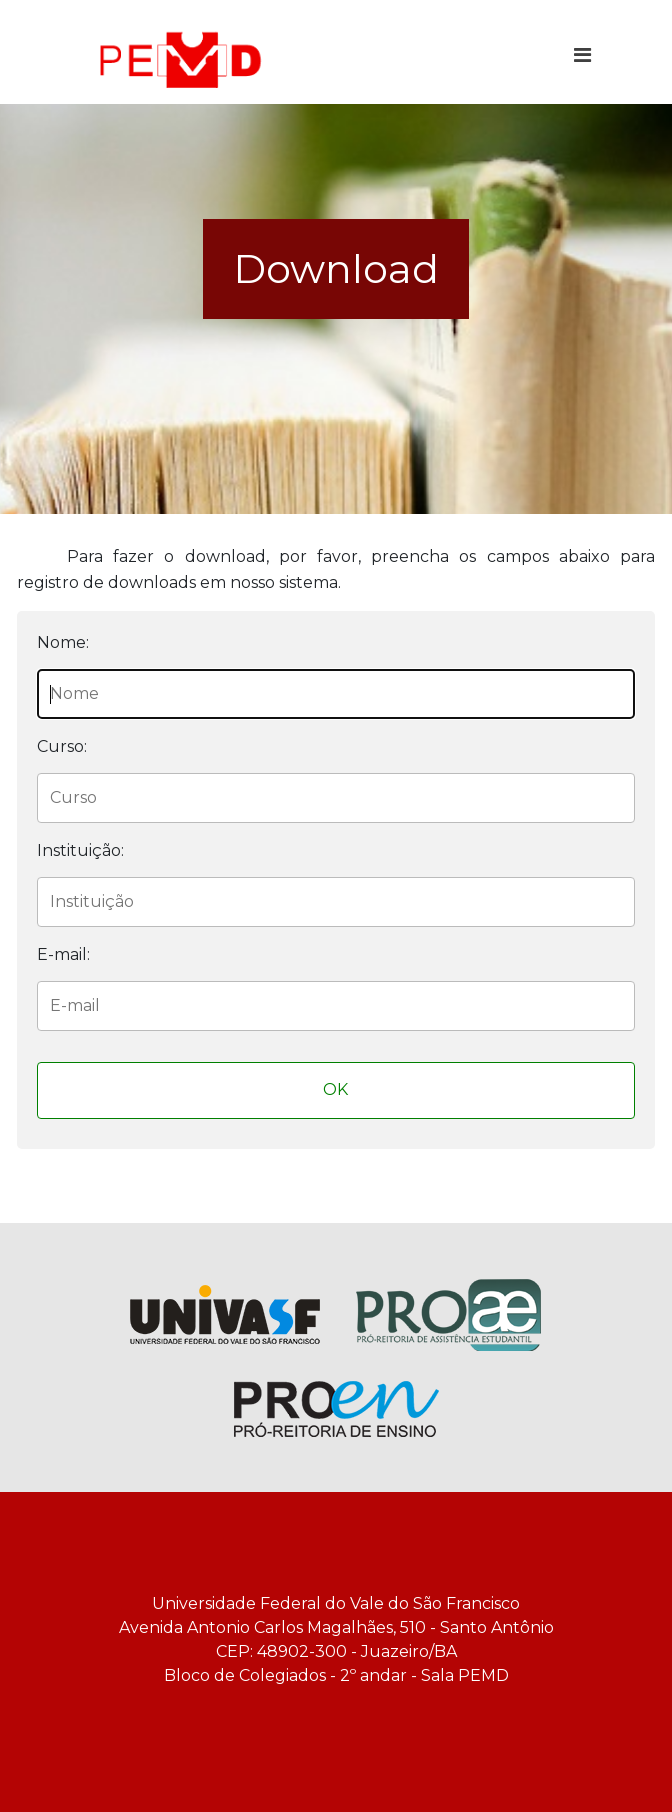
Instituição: (80, 850)
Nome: (63, 642)
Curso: (62, 746)
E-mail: (63, 954)
